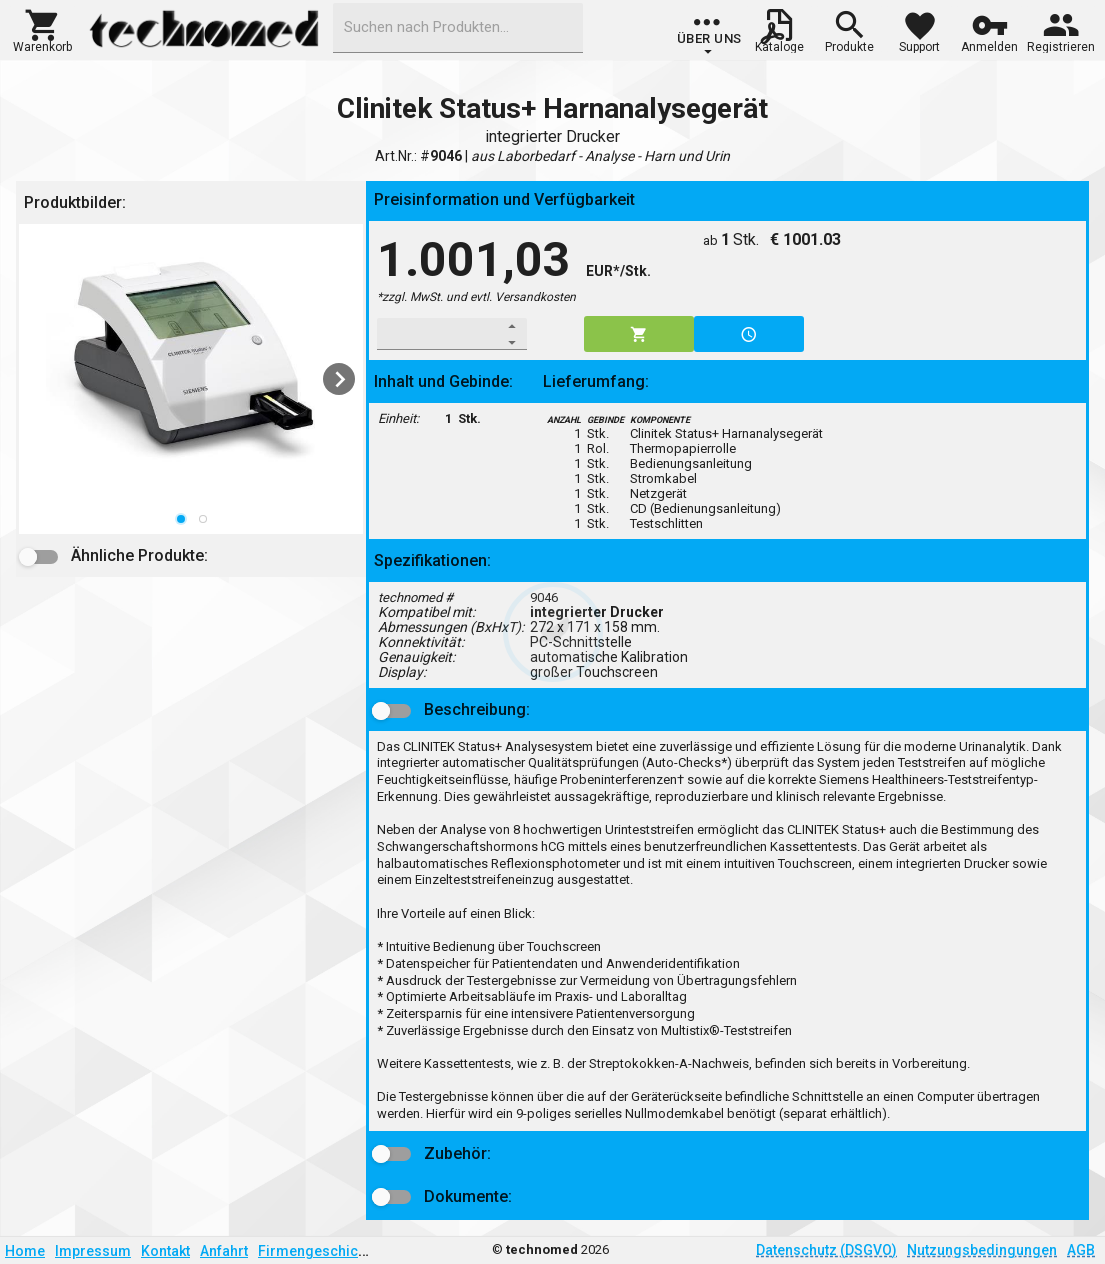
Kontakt (165, 1251)
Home (25, 1251)
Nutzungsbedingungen (982, 1250)
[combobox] (458, 28)
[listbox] (191, 379)
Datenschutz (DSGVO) (826, 1250)
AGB (1081, 1250)
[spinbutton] (438, 334)
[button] (42, 29)
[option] (191, 379)
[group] (709, 35)
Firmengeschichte (318, 1251)
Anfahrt (224, 1251)
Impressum (93, 1251)
